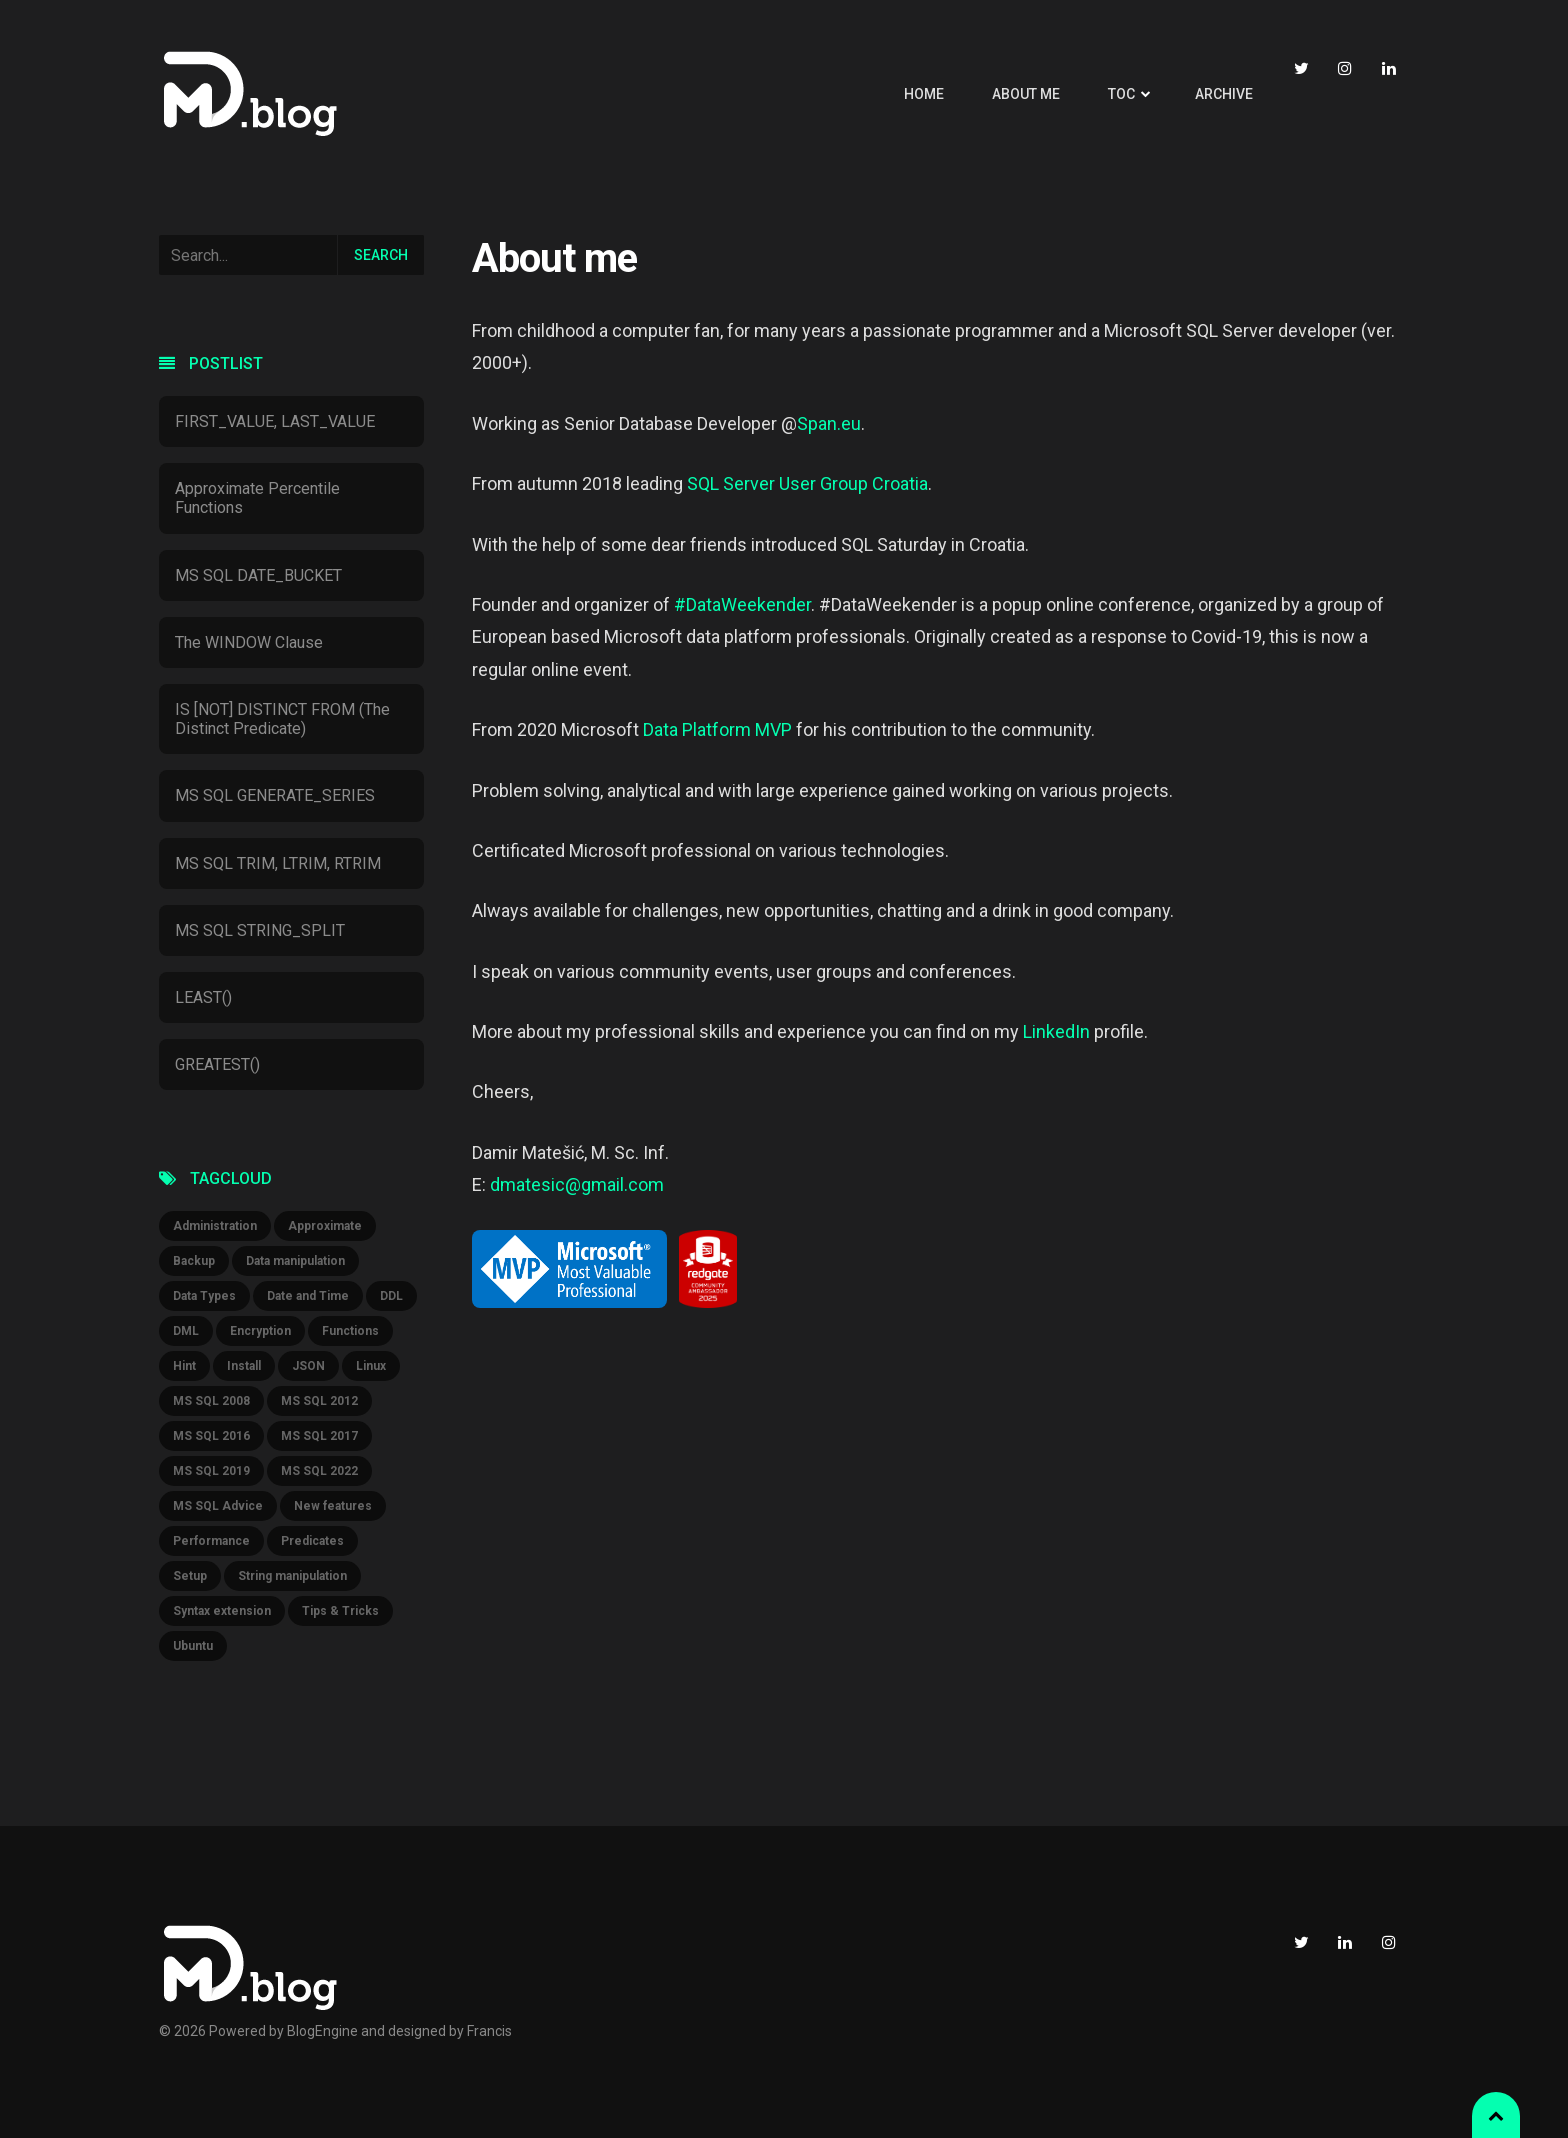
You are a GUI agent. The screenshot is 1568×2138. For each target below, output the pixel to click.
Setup (190, 1576)
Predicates (312, 1541)
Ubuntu (193, 1646)
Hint (184, 1366)
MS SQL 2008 (211, 1401)
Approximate (325, 1226)
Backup (194, 1261)
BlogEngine (322, 2031)
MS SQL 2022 (319, 1471)
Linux (371, 1366)
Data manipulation (295, 1261)
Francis (489, 2031)
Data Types (204, 1296)
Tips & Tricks (340, 1611)
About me (1026, 94)
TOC (1121, 94)
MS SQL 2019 (211, 1471)
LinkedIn (1056, 1031)
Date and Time (308, 1296)
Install (244, 1366)
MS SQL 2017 (319, 1436)
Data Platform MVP (717, 729)
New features (333, 1506)
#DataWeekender (742, 604)
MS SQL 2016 (211, 1436)
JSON (308, 1366)
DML (186, 1331)
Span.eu (829, 423)
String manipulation (292, 1576)
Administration (215, 1226)
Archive (1224, 94)
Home (924, 94)
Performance (211, 1541)
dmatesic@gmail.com (577, 1184)
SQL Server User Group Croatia (807, 483)
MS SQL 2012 (319, 1401)
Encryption (260, 1331)
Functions (350, 1331)
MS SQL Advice (218, 1506)
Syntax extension (222, 1611)
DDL (391, 1296)
